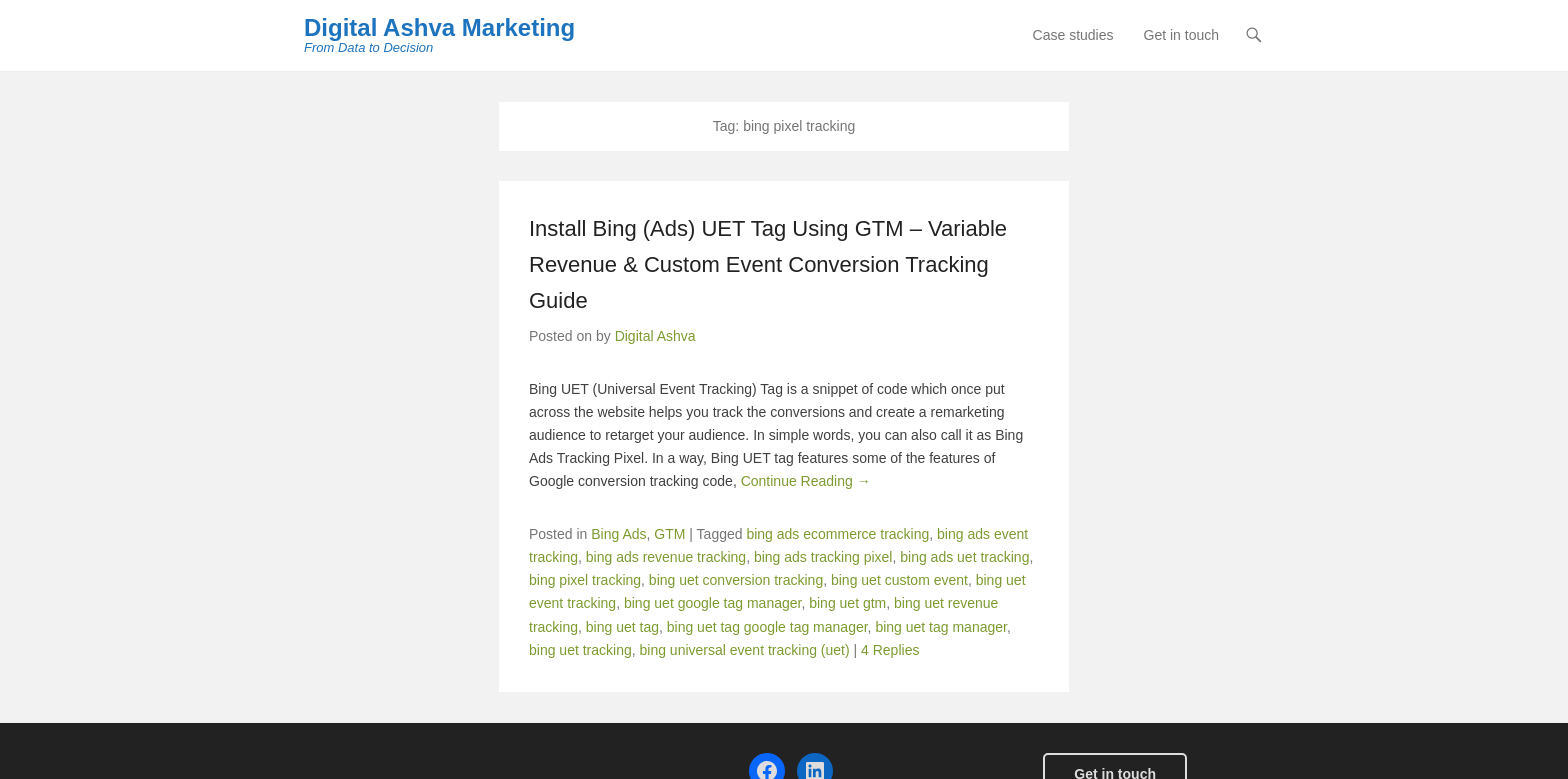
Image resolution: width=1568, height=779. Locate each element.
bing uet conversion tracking (736, 580)
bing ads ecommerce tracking (837, 534)
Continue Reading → (806, 481)
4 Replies (890, 650)
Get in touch (1182, 35)
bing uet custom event (899, 580)
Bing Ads (618, 534)
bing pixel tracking (585, 580)
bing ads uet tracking (964, 557)
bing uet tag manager (941, 627)
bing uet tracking (580, 650)
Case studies (1073, 35)
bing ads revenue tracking (666, 557)
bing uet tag (622, 627)
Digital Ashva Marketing (439, 27)
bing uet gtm (847, 603)
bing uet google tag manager (712, 603)
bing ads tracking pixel (823, 557)
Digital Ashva (655, 336)
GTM (669, 534)
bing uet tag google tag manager (767, 627)
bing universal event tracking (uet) (745, 650)
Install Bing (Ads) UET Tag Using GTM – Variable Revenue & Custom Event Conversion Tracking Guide (768, 265)
